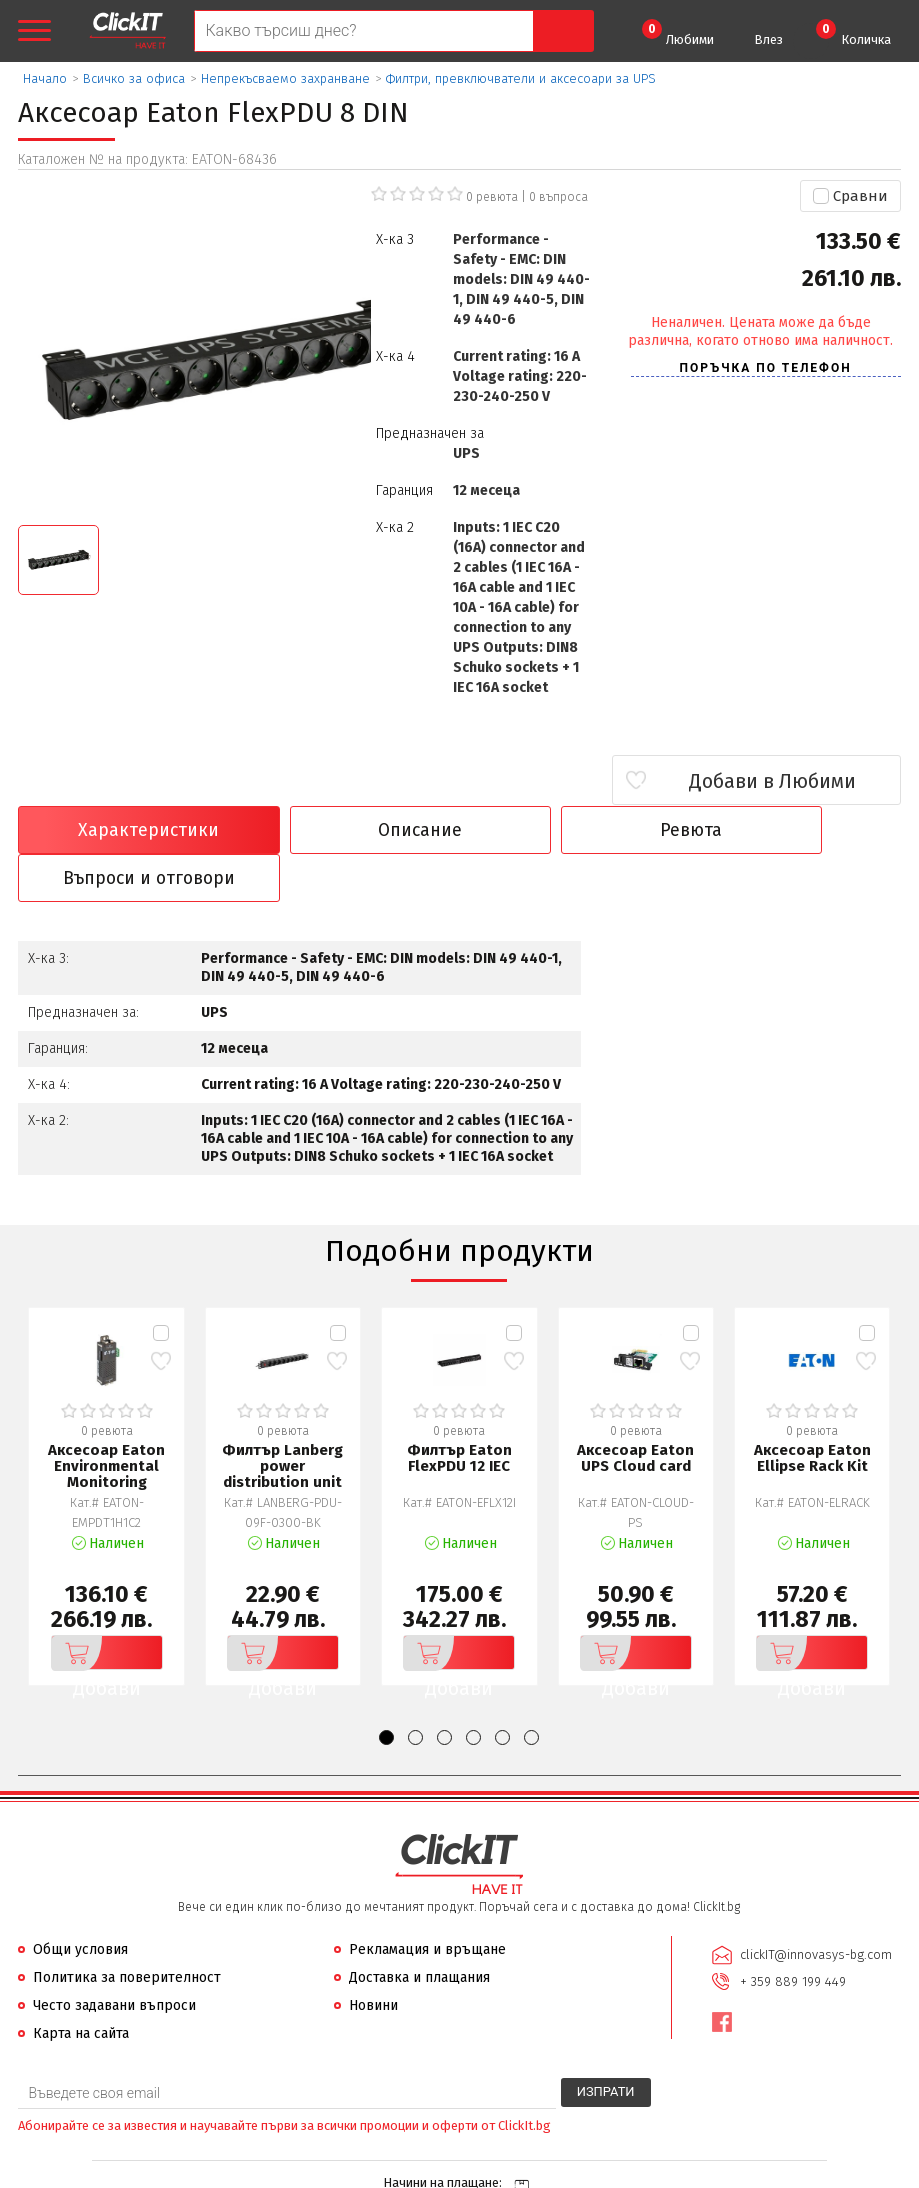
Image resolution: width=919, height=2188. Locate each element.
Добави (96, 1606)
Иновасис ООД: (353, 2172)
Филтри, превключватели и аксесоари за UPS (521, 78)
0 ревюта (492, 197)
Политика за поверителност (127, 1930)
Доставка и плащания (419, 1930)
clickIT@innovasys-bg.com (816, 1907)
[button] (386, 1690)
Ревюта (571, 830)
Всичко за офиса (134, 78)
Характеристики (125, 830)
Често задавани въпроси (114, 1958)
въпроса (558, 197)
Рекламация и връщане (427, 1902)
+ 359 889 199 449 (793, 1933)
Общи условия (80, 1902)
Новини (373, 1958)
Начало (45, 78)
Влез (768, 39)
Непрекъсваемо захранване (285, 78)
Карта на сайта (81, 1986)
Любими (678, 33)
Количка (853, 33)
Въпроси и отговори (794, 830)
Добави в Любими (782, 781)
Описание (348, 830)
